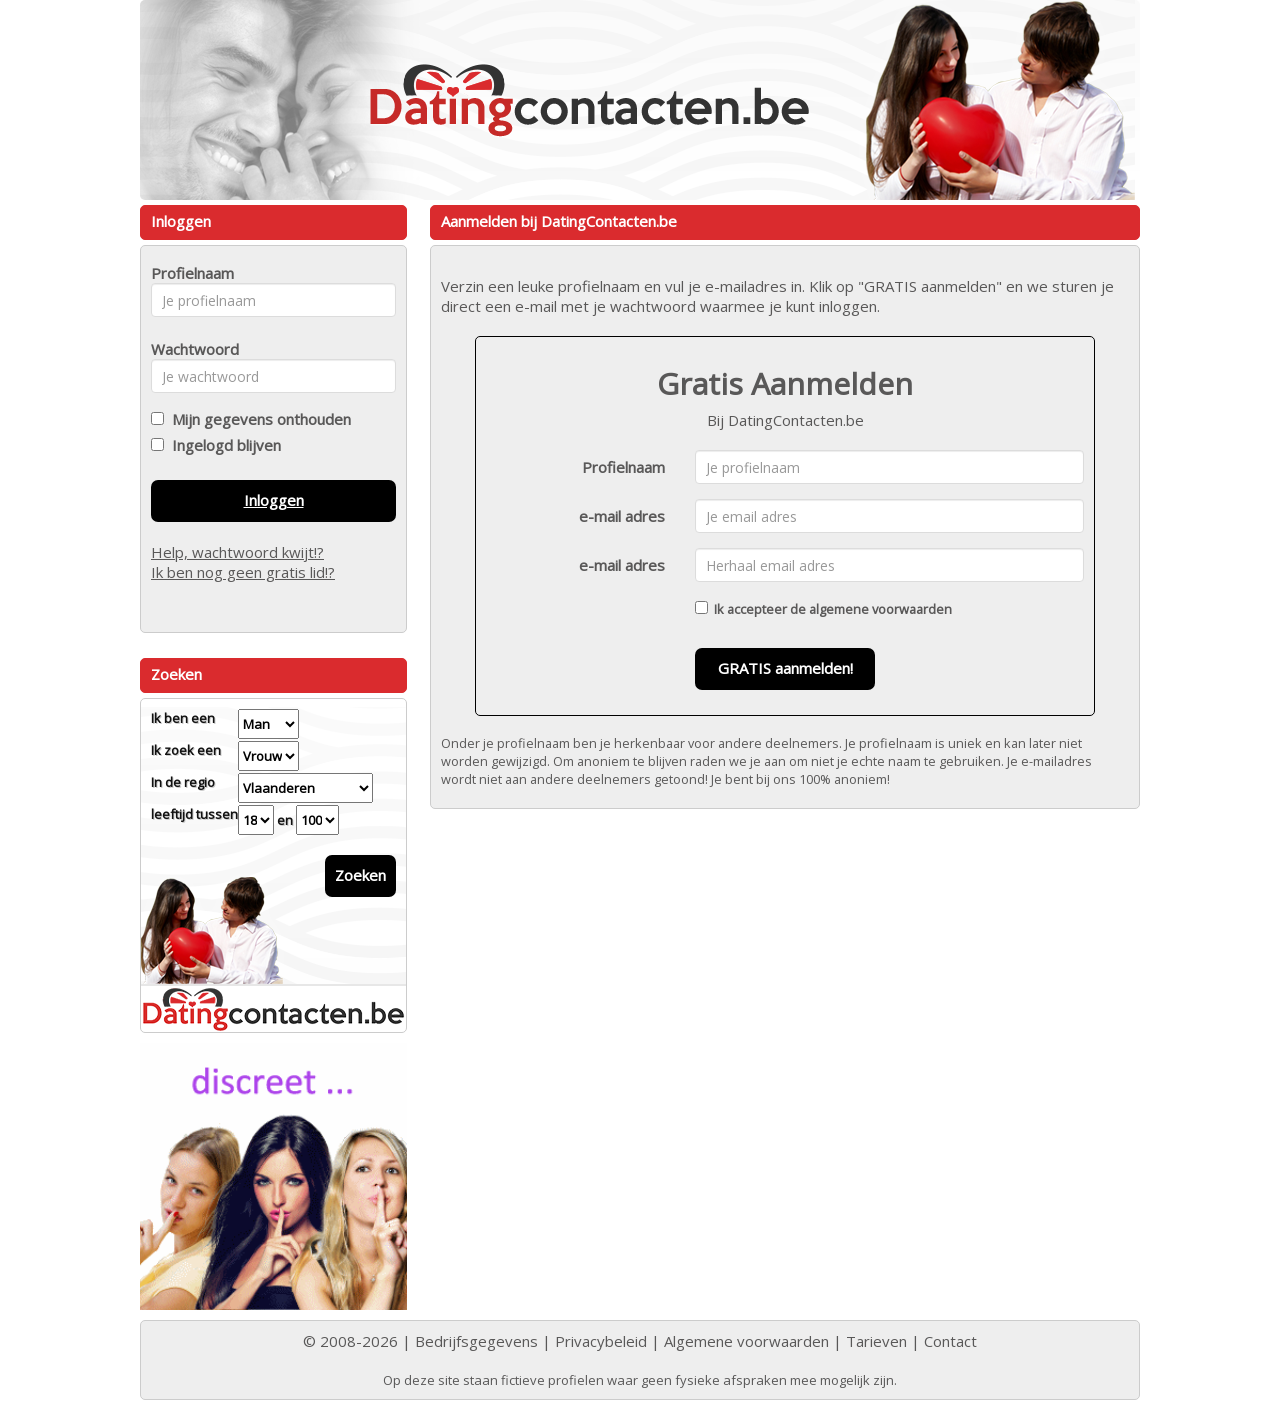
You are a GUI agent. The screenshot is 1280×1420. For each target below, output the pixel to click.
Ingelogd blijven (222, 445)
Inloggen (274, 500)
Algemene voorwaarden (746, 1341)
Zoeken (360, 875)
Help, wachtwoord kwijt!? (237, 552)
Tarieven (876, 1341)
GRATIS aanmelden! (785, 668)
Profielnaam (623, 467)
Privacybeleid (601, 1341)
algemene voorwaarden (880, 609)
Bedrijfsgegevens (476, 1341)
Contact (950, 1341)
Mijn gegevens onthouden (257, 419)
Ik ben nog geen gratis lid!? (243, 572)
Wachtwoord (189, 349)
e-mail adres (622, 516)
